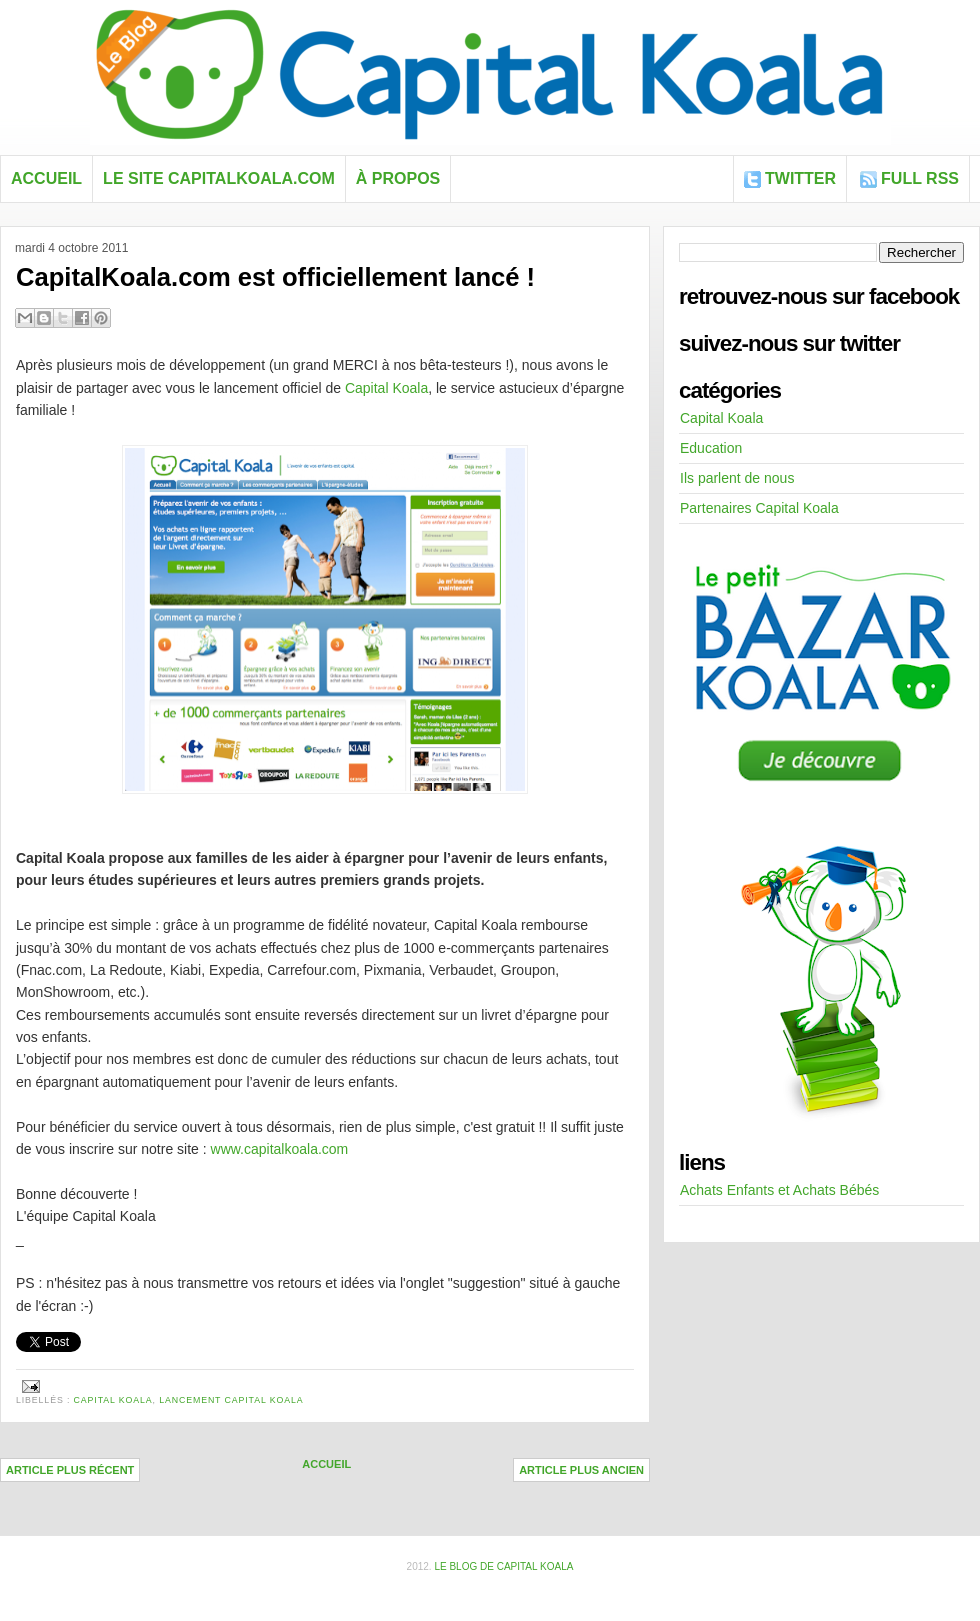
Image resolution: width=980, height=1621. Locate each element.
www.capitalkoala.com (280, 1149)
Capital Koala (386, 388)
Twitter (800, 178)
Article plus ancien (581, 1470)
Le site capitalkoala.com (219, 178)
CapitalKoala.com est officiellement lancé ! (275, 277)
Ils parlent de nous (737, 478)
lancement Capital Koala (231, 1400)
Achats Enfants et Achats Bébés (779, 1190)
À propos (398, 178)
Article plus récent (70, 1470)
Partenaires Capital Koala (759, 508)
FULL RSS (920, 178)
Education (711, 448)
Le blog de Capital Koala (503, 1566)
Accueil (46, 178)
